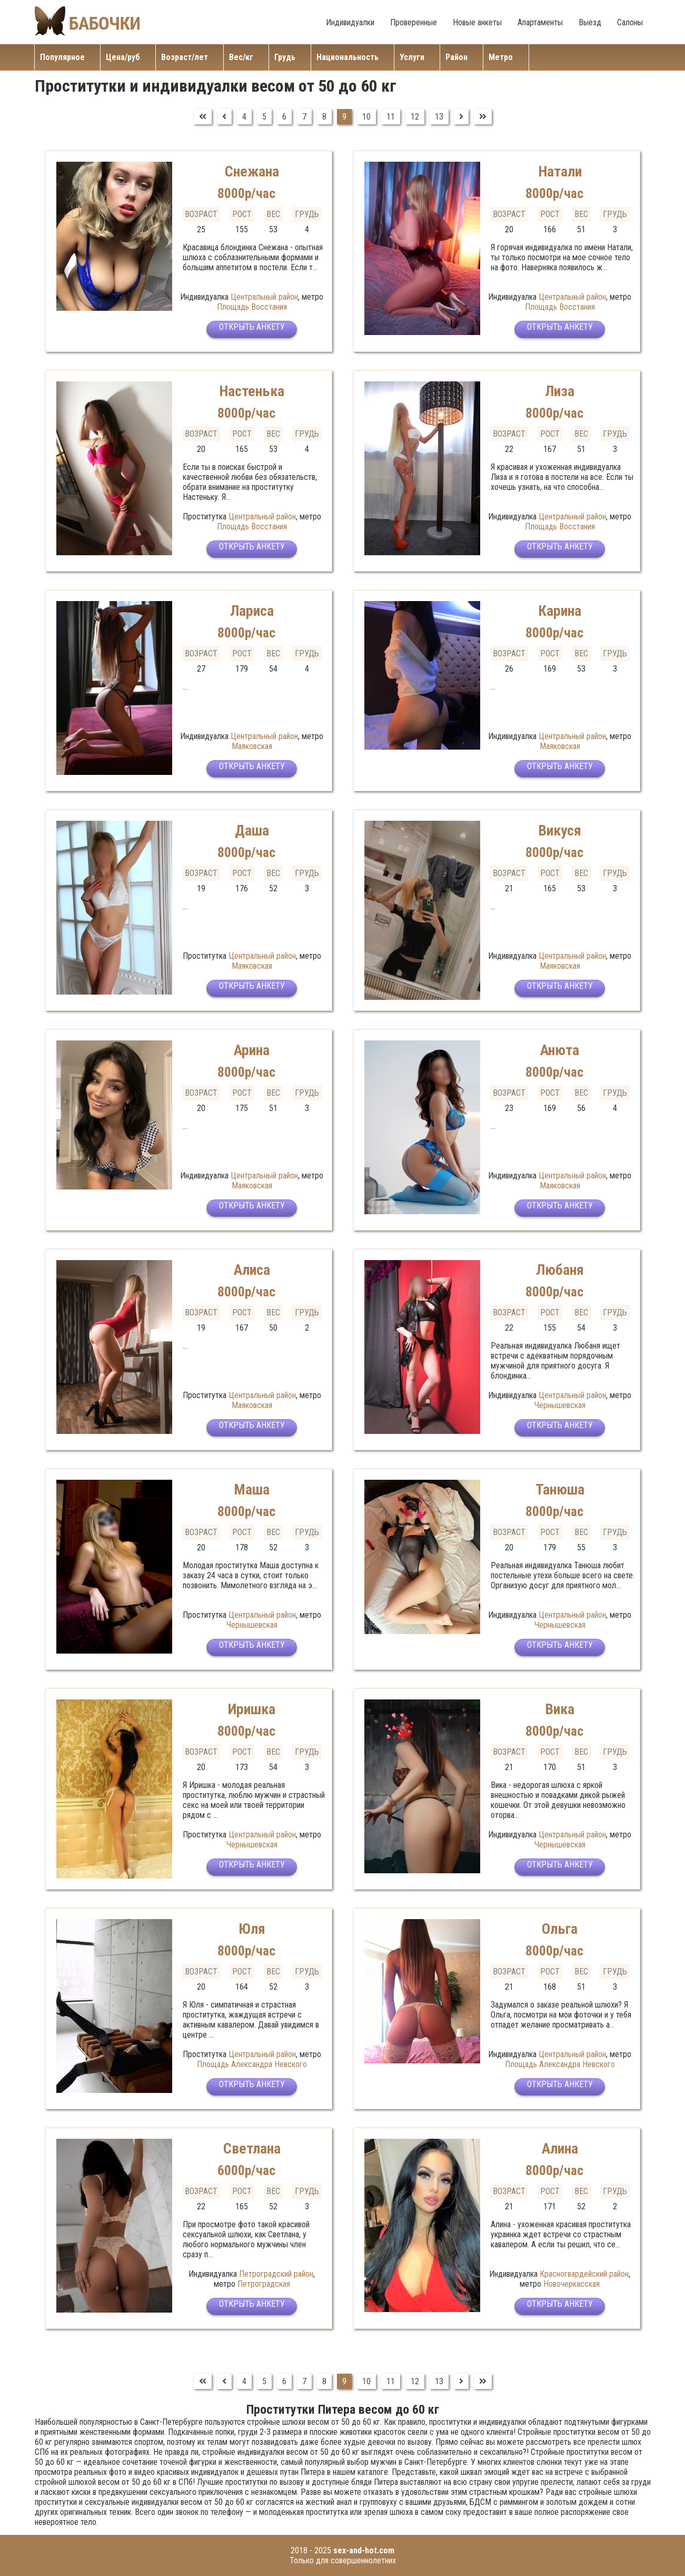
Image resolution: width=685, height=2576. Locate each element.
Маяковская (252, 746)
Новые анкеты (477, 22)
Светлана (252, 2148)
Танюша (560, 1489)
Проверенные (413, 22)
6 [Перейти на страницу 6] (284, 117)
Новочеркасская (571, 2284)
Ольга (560, 1928)
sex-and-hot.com (363, 2550)
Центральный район (264, 297)
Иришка (252, 1708)
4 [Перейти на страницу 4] (244, 117)
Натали (560, 171)
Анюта (560, 1049)
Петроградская (263, 2284)
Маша (252, 1489)
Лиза (559, 390)
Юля (251, 1928)
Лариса (251, 610)
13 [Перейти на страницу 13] (439, 117)
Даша (252, 830)
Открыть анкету (252, 331)
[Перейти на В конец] (483, 116)
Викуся (559, 830)
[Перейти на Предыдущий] (224, 116)
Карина (559, 610)
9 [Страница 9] (344, 117)
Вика (560, 1708)
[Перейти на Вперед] (461, 116)
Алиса (252, 1269)
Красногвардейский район (584, 2274)
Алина (559, 2148)
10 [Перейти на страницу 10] (366, 117)
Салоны (630, 22)
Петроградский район (276, 2274)
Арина (252, 1049)
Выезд (590, 22)
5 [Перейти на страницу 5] (264, 117)
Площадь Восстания (252, 307)
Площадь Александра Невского (252, 2064)
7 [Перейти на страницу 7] (304, 117)
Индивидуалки (350, 22)
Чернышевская (559, 1405)
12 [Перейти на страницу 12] (415, 117)
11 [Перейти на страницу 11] (390, 117)
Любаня (559, 1269)
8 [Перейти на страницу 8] (324, 117)
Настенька (251, 390)
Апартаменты (540, 22)
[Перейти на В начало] (203, 116)
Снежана (252, 171)
